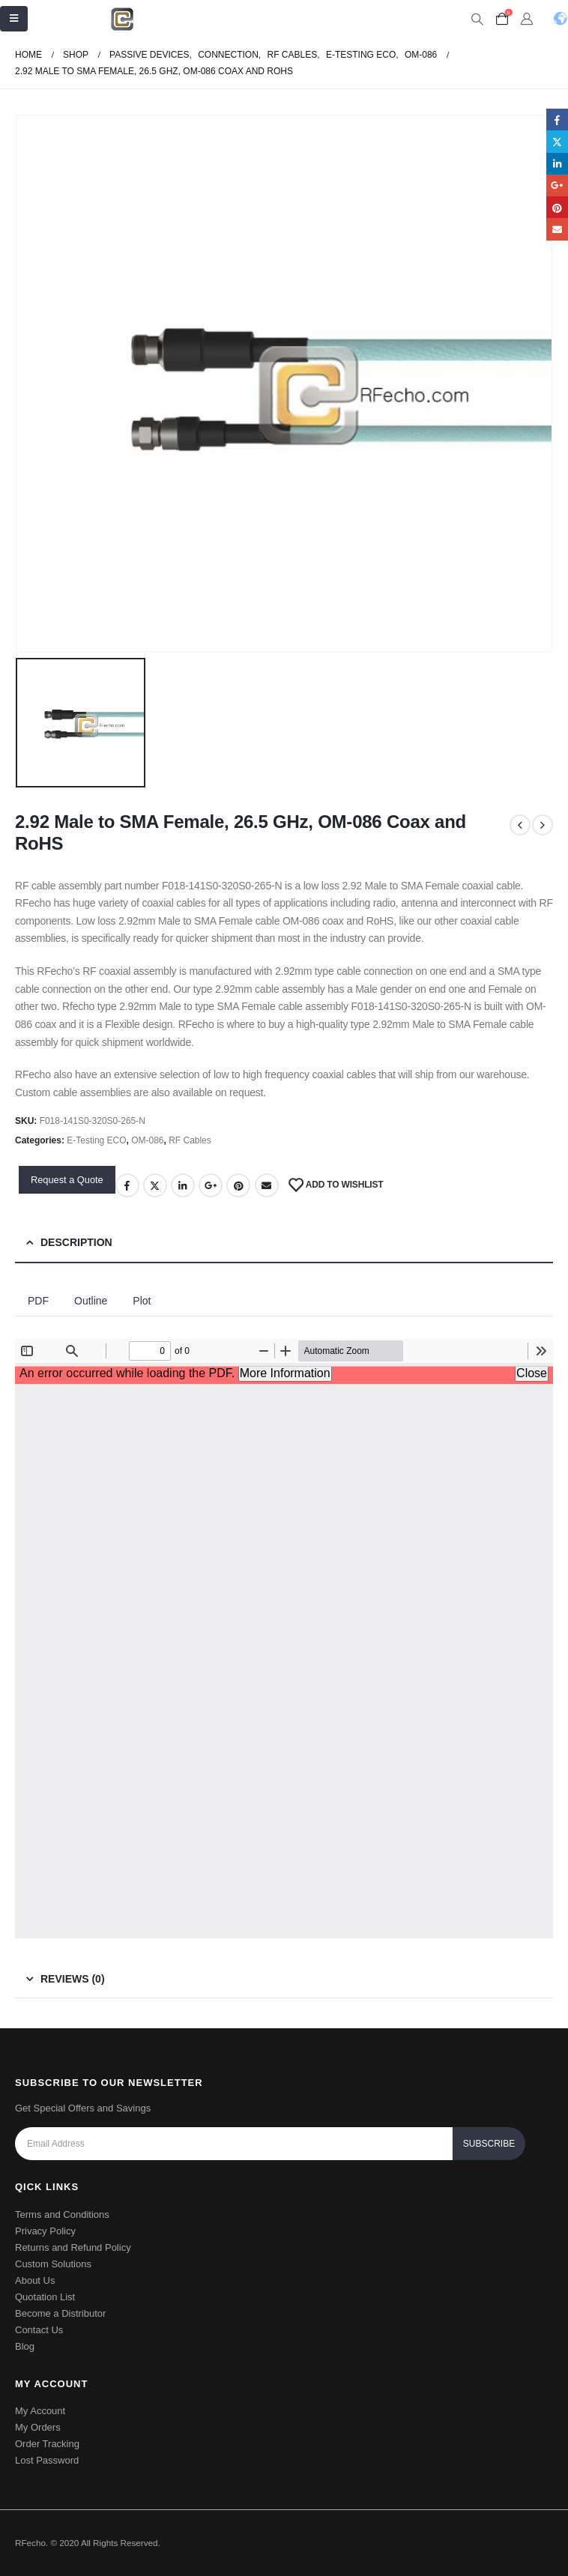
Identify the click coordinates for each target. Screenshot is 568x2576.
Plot (142, 1301)
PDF (38, 1301)
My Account (40, 2410)
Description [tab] (76, 1242)
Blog (24, 2346)
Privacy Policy (45, 2231)
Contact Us (39, 2329)
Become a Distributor (60, 2313)
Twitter (155, 1185)
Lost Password (47, 2460)
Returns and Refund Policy (73, 2247)
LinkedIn (183, 1185)
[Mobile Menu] (14, 18)
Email (267, 1185)
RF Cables (190, 1140)
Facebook (127, 1185)
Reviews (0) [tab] (72, 1979)
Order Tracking (47, 2443)
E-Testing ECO (96, 1140)
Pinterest (238, 1185)
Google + (211, 1185)
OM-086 (147, 1140)
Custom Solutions (53, 2264)
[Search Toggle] (477, 19)
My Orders (38, 2427)
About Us (35, 2280)
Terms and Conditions (62, 2214)
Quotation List (45, 2297)
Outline (90, 1301)
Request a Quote (67, 1179)
